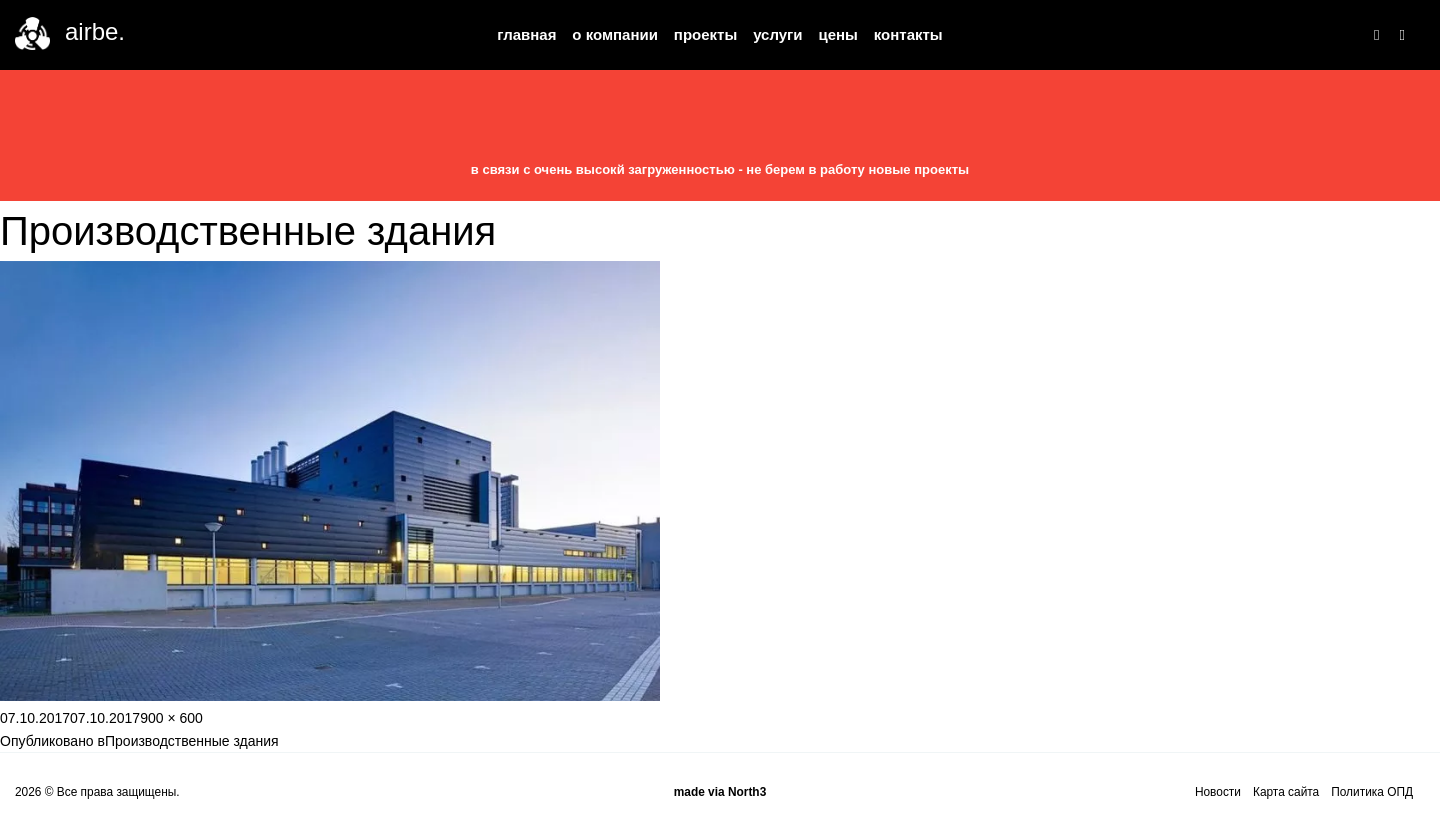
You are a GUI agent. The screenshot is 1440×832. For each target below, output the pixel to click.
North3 (747, 792)
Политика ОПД (1372, 792)
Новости (1218, 792)
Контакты (908, 34)
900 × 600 (171, 718)
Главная (526, 34)
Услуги (777, 34)
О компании (615, 34)
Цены (837, 34)
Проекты (705, 34)
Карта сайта (1286, 792)
